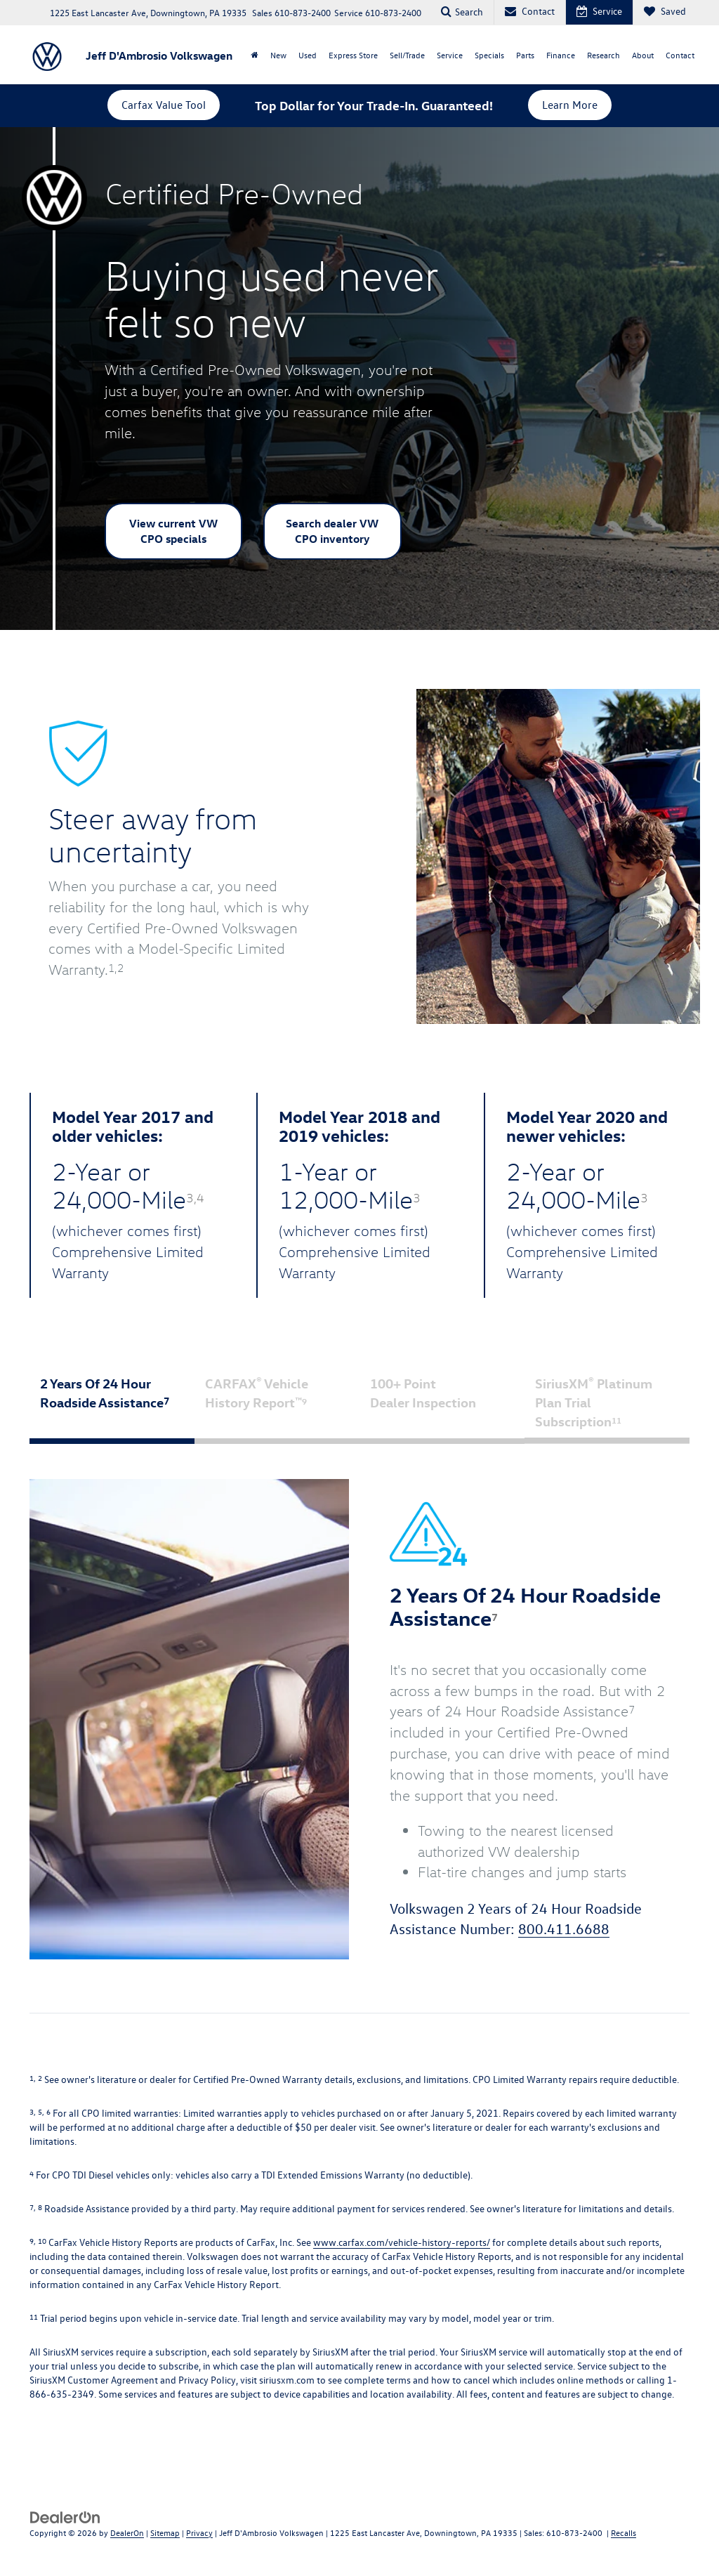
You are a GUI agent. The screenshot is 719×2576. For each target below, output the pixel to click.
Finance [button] (560, 54)
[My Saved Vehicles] (665, 12)
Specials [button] (489, 54)
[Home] (254, 54)
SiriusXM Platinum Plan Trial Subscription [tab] (593, 1401)
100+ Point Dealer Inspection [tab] (441, 1402)
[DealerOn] (65, 2516)
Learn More (570, 105)
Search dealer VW (332, 531)
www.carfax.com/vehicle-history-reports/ (401, 2242)
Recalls (623, 2532)
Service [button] (450, 54)
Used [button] (307, 54)
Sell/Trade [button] (407, 54)
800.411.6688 (563, 1929)
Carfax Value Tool (163, 105)
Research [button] (603, 54)
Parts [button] (525, 54)
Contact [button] (680, 54)
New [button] (278, 54)
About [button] (643, 54)
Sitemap (165, 2532)
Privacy (199, 2532)
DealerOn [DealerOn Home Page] (127, 2532)
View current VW (173, 531)
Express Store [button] (353, 54)
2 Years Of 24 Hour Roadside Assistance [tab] (111, 1402)
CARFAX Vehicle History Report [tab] (276, 1402)
